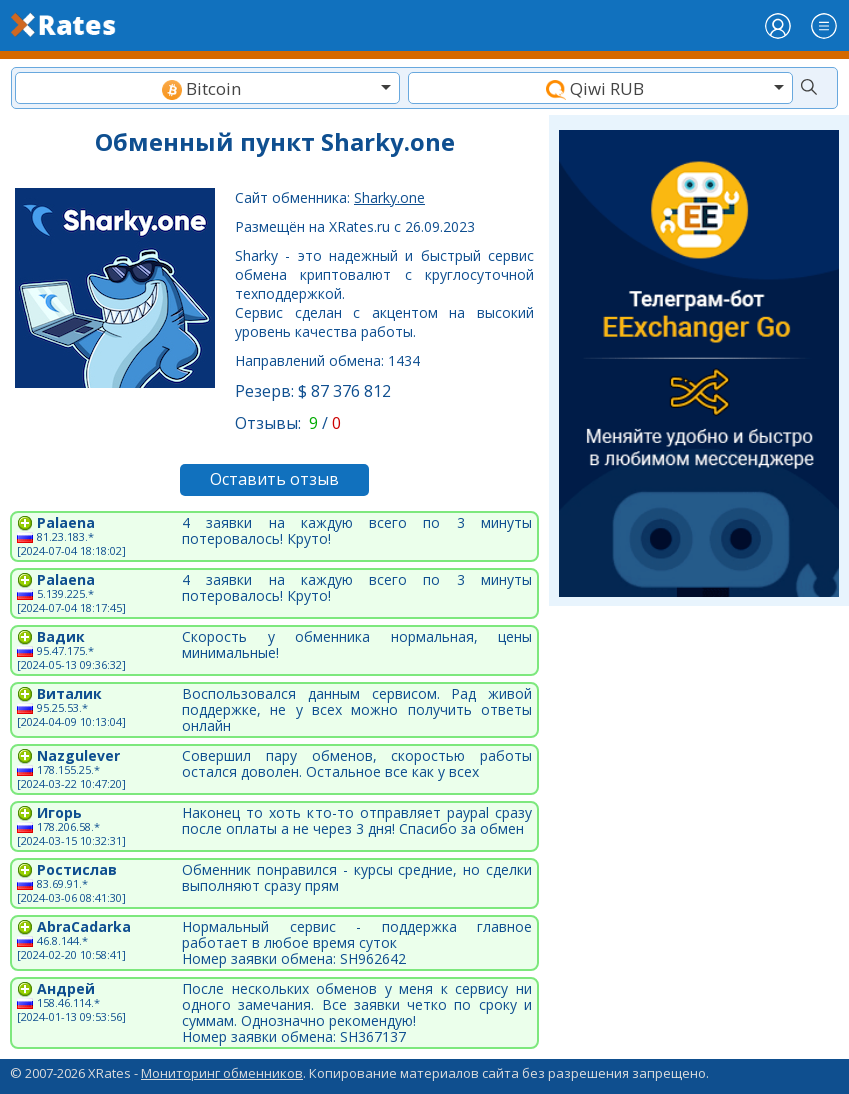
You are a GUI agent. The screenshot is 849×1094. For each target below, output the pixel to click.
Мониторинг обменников (222, 1073)
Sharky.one (389, 197)
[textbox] (207, 88)
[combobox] (207, 88)
